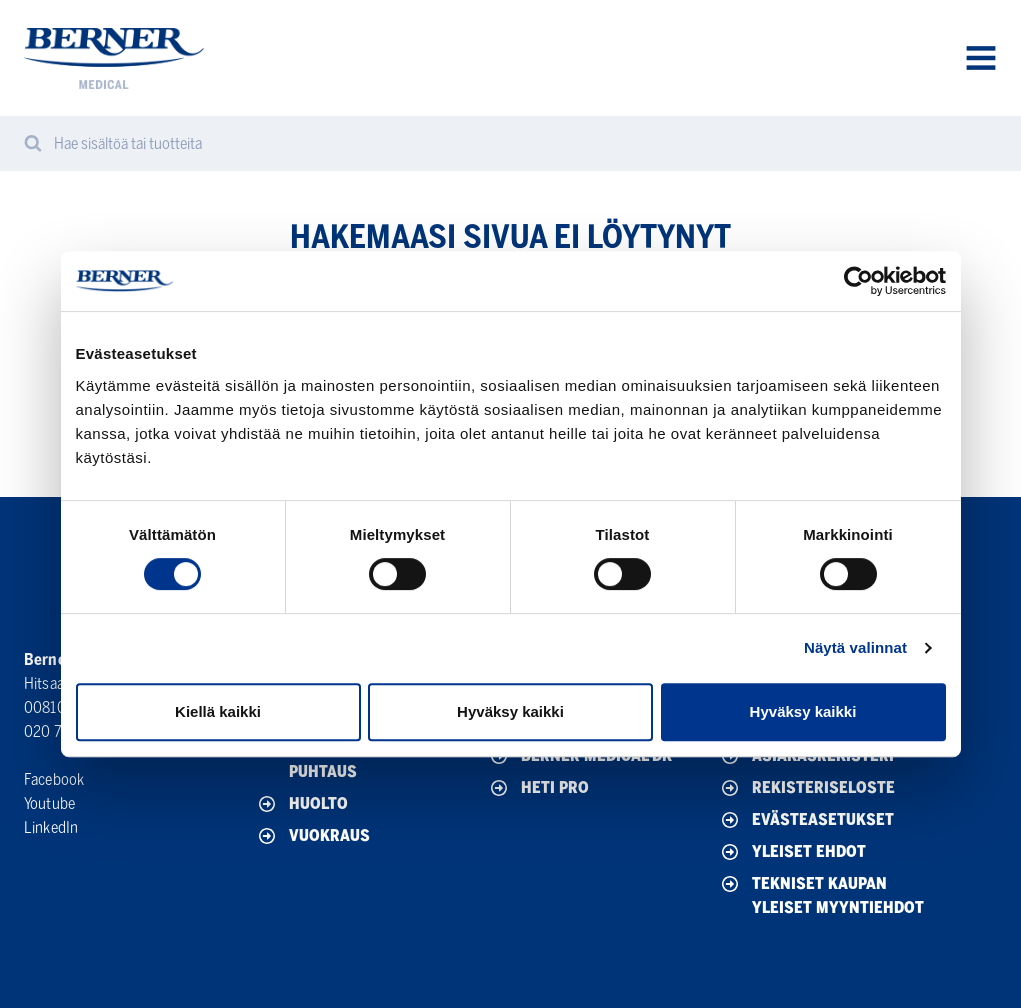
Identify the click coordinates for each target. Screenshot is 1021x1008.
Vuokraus (312, 836)
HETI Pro (538, 788)
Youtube (49, 803)
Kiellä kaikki (218, 711)
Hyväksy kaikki (510, 711)
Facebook (54, 779)
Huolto (301, 804)
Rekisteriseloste (806, 788)
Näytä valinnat (855, 647)
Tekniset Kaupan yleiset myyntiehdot (821, 894)
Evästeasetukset (806, 820)
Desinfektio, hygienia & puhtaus (366, 758)
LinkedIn (51, 827)
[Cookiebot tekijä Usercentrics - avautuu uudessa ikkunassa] (858, 281)
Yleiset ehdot (792, 852)
